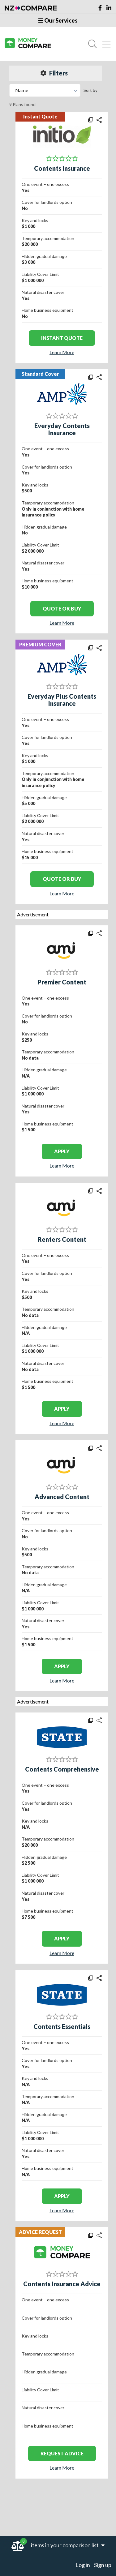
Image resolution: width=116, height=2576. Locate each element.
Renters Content (62, 1239)
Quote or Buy (62, 608)
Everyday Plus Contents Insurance (62, 699)
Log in (82, 2564)
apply (62, 1151)
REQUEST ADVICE (62, 2453)
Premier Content (61, 982)
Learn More (61, 352)
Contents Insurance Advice (62, 2283)
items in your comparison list (68, 2545)
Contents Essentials (61, 2026)
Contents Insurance (62, 168)
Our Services (58, 20)
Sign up (102, 2564)
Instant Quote (62, 338)
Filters (54, 73)
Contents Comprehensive (62, 1769)
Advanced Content (62, 1496)
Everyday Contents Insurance (62, 429)
